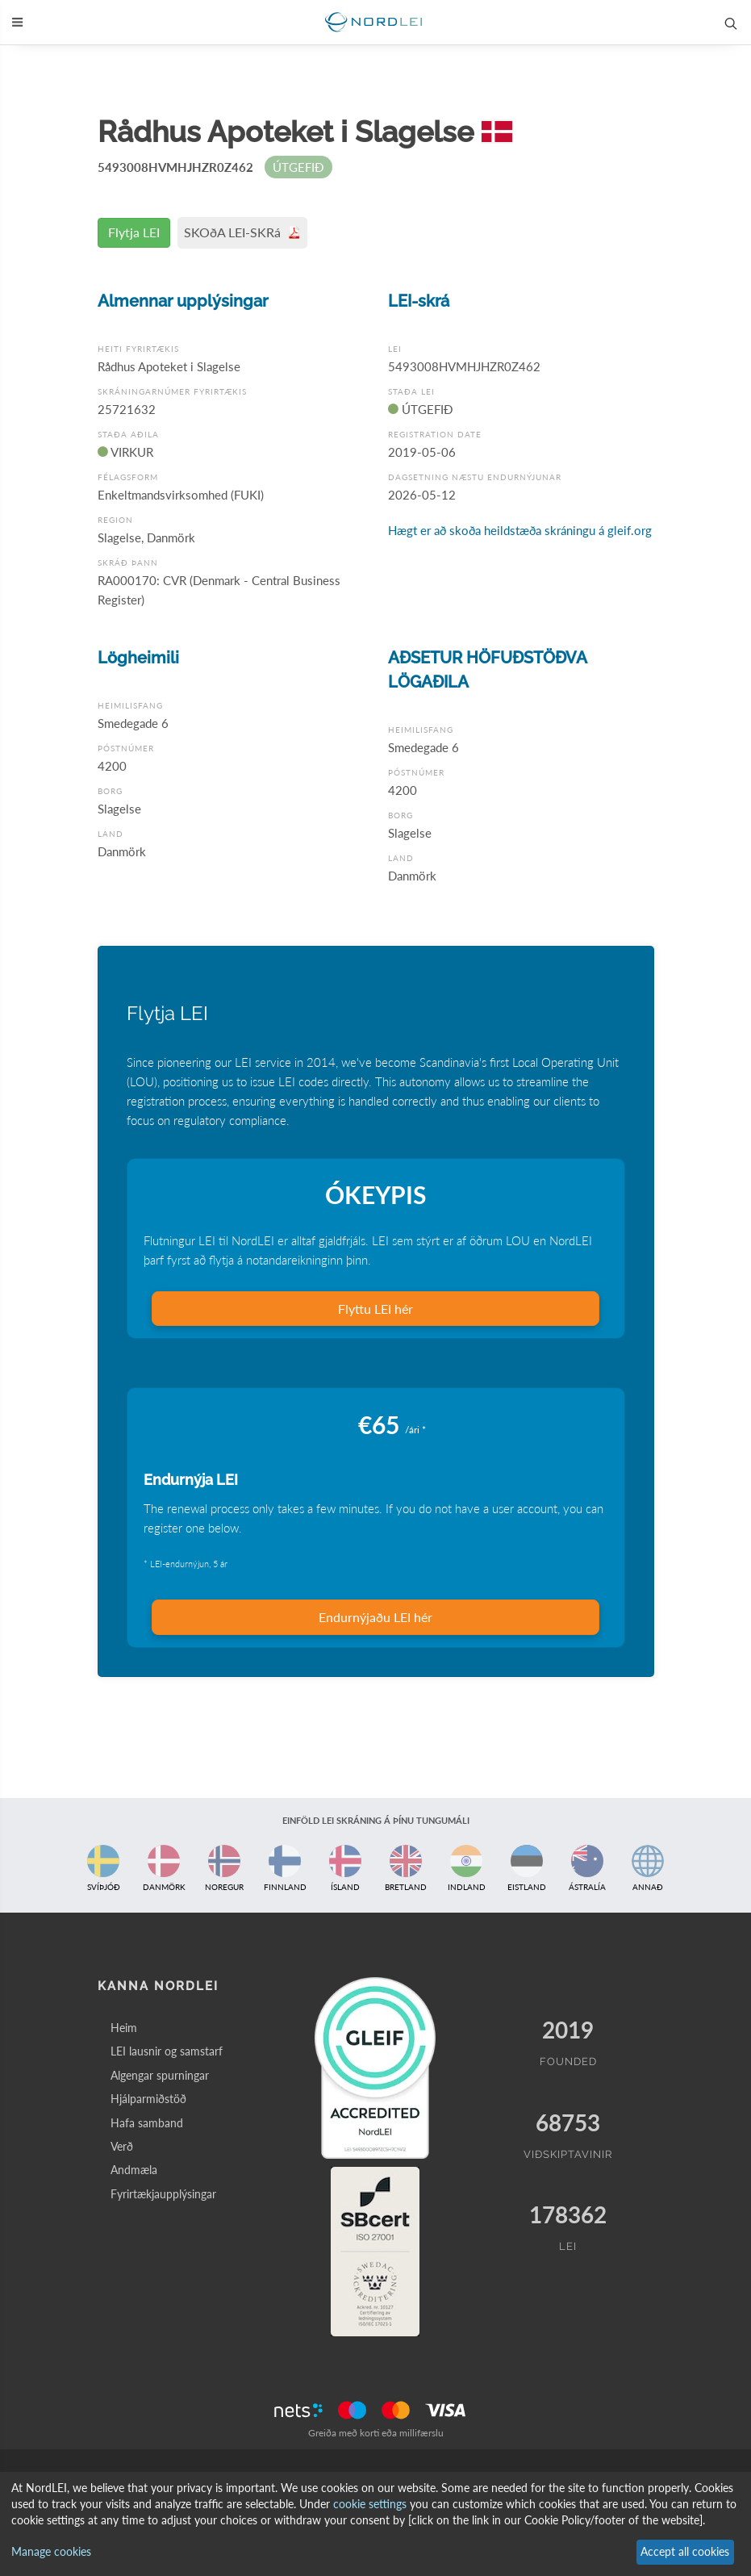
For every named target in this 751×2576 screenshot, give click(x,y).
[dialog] (375, 2524)
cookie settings (370, 2504)
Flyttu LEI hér (375, 1308)
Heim (124, 2027)
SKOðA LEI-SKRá (242, 232)
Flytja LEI (134, 232)
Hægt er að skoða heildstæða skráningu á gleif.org (520, 530)
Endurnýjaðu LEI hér (375, 1617)
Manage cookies (51, 2551)
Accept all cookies (684, 2551)
